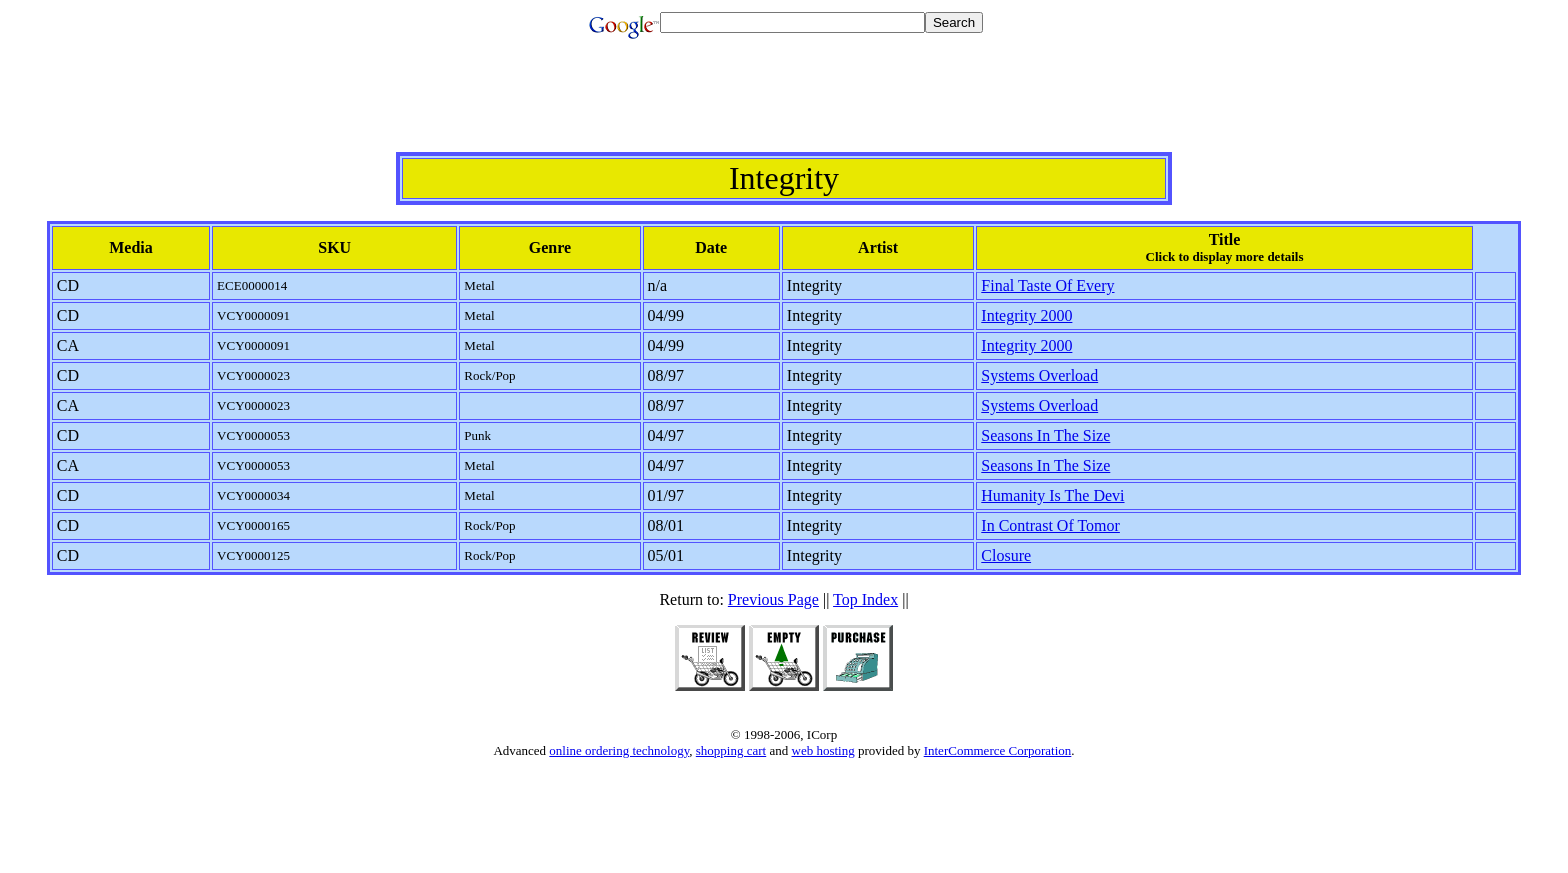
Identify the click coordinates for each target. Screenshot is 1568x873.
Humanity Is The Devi (1052, 495)
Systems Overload (1039, 375)
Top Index (865, 599)
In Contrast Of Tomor (1050, 525)
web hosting (823, 750)
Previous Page (773, 599)
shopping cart (731, 750)
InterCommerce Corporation (998, 750)
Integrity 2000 (1026, 315)
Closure (1006, 555)
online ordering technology (619, 750)
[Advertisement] (784, 107)
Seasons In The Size (1045, 435)
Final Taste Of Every (1047, 285)
